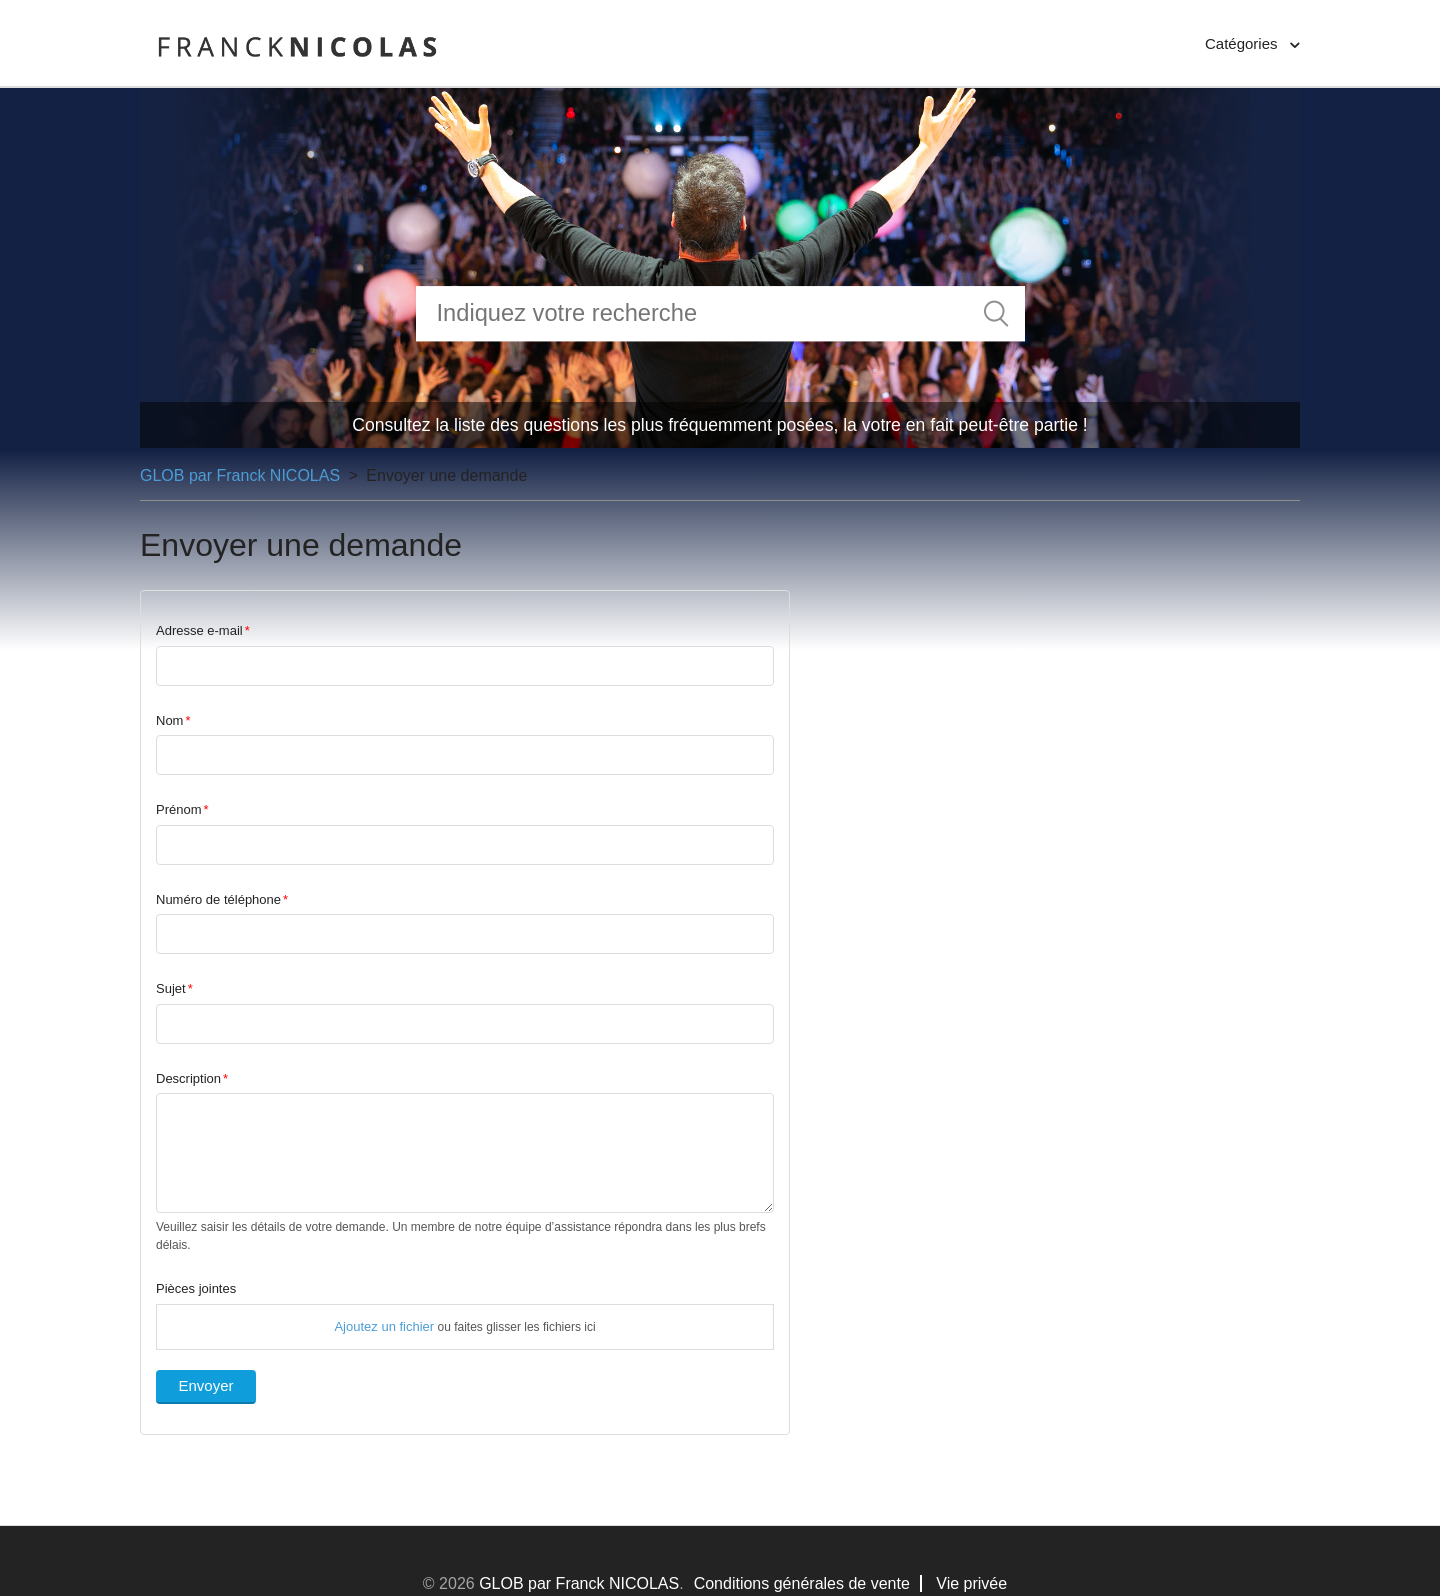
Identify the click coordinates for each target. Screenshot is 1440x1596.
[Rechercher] (720, 313)
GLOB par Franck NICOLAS (240, 475)
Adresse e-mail (199, 630)
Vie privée (971, 1583)
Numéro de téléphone (218, 899)
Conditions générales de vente (802, 1583)
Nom (169, 720)
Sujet (171, 988)
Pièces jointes (196, 1288)
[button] (1252, 44)
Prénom (179, 809)
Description (188, 1078)
